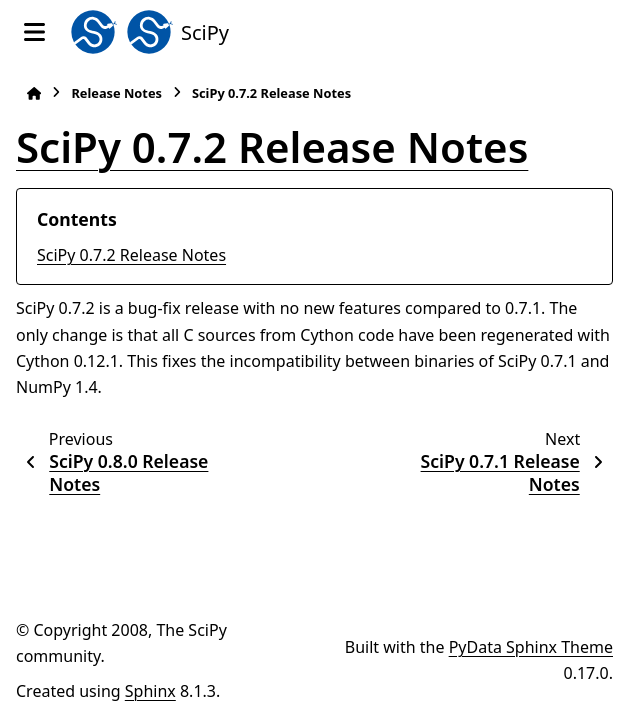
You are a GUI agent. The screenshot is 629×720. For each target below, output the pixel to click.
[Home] (34, 93)
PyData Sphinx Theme (531, 647)
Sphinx (150, 691)
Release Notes (116, 93)
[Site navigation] (34, 32)
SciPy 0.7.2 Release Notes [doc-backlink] (272, 146)
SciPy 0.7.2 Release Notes (131, 255)
